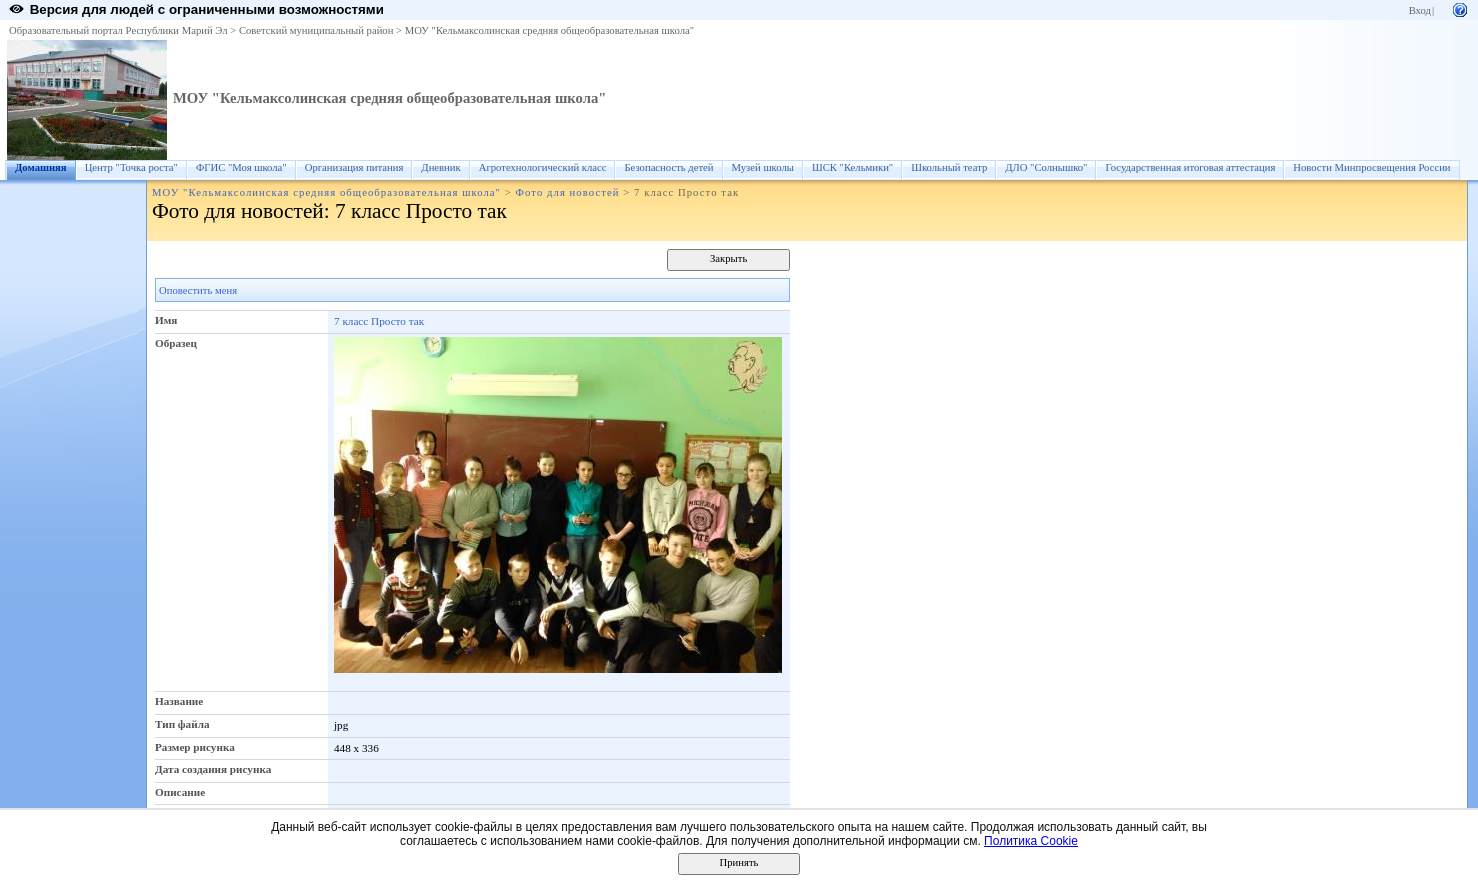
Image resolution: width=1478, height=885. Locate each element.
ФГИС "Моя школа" (241, 167)
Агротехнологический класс (543, 167)
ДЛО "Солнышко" (1046, 167)
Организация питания (354, 167)
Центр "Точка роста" (131, 167)
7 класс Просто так (379, 321)
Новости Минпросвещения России (1371, 167)
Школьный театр (949, 167)
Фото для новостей (568, 192)
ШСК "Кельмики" (852, 167)
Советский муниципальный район (316, 30)
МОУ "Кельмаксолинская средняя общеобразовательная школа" (549, 30)
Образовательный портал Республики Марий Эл (118, 30)
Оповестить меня (198, 290)
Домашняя (41, 167)
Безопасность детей (668, 167)
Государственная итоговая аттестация (1190, 167)
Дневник (440, 167)
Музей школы (763, 167)
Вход (1420, 10)
